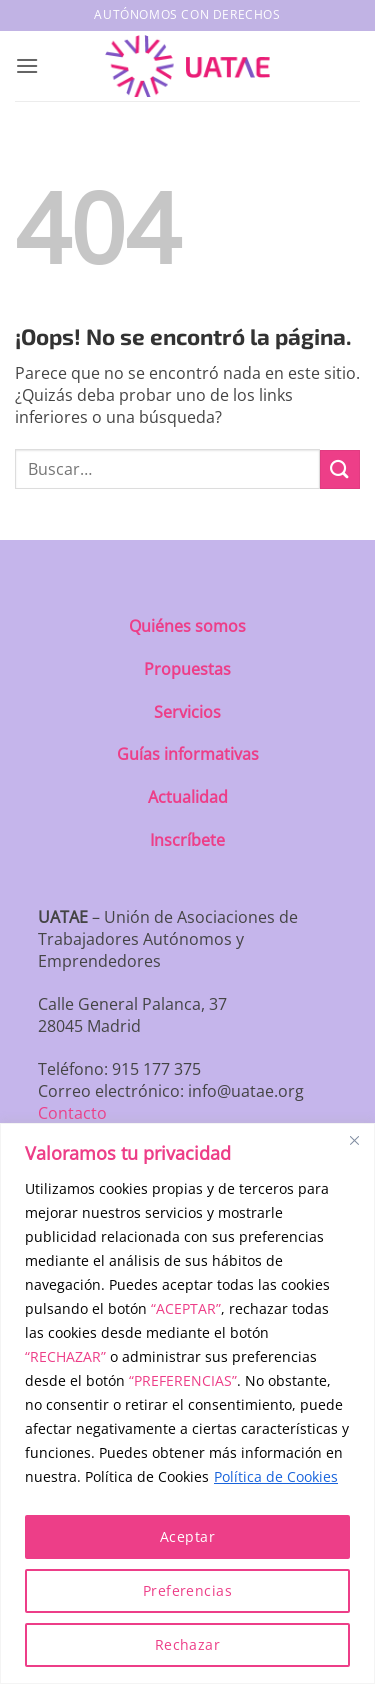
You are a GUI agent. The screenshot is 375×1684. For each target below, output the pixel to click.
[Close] (354, 1140)
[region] (187, 1403)
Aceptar (187, 1536)
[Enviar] (340, 469)
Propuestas (187, 669)
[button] (27, 65)
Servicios (187, 712)
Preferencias (187, 1590)
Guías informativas (188, 754)
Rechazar (187, 1644)
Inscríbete (187, 840)
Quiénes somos (187, 626)
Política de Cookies (276, 1476)
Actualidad (188, 797)
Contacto (72, 1113)
